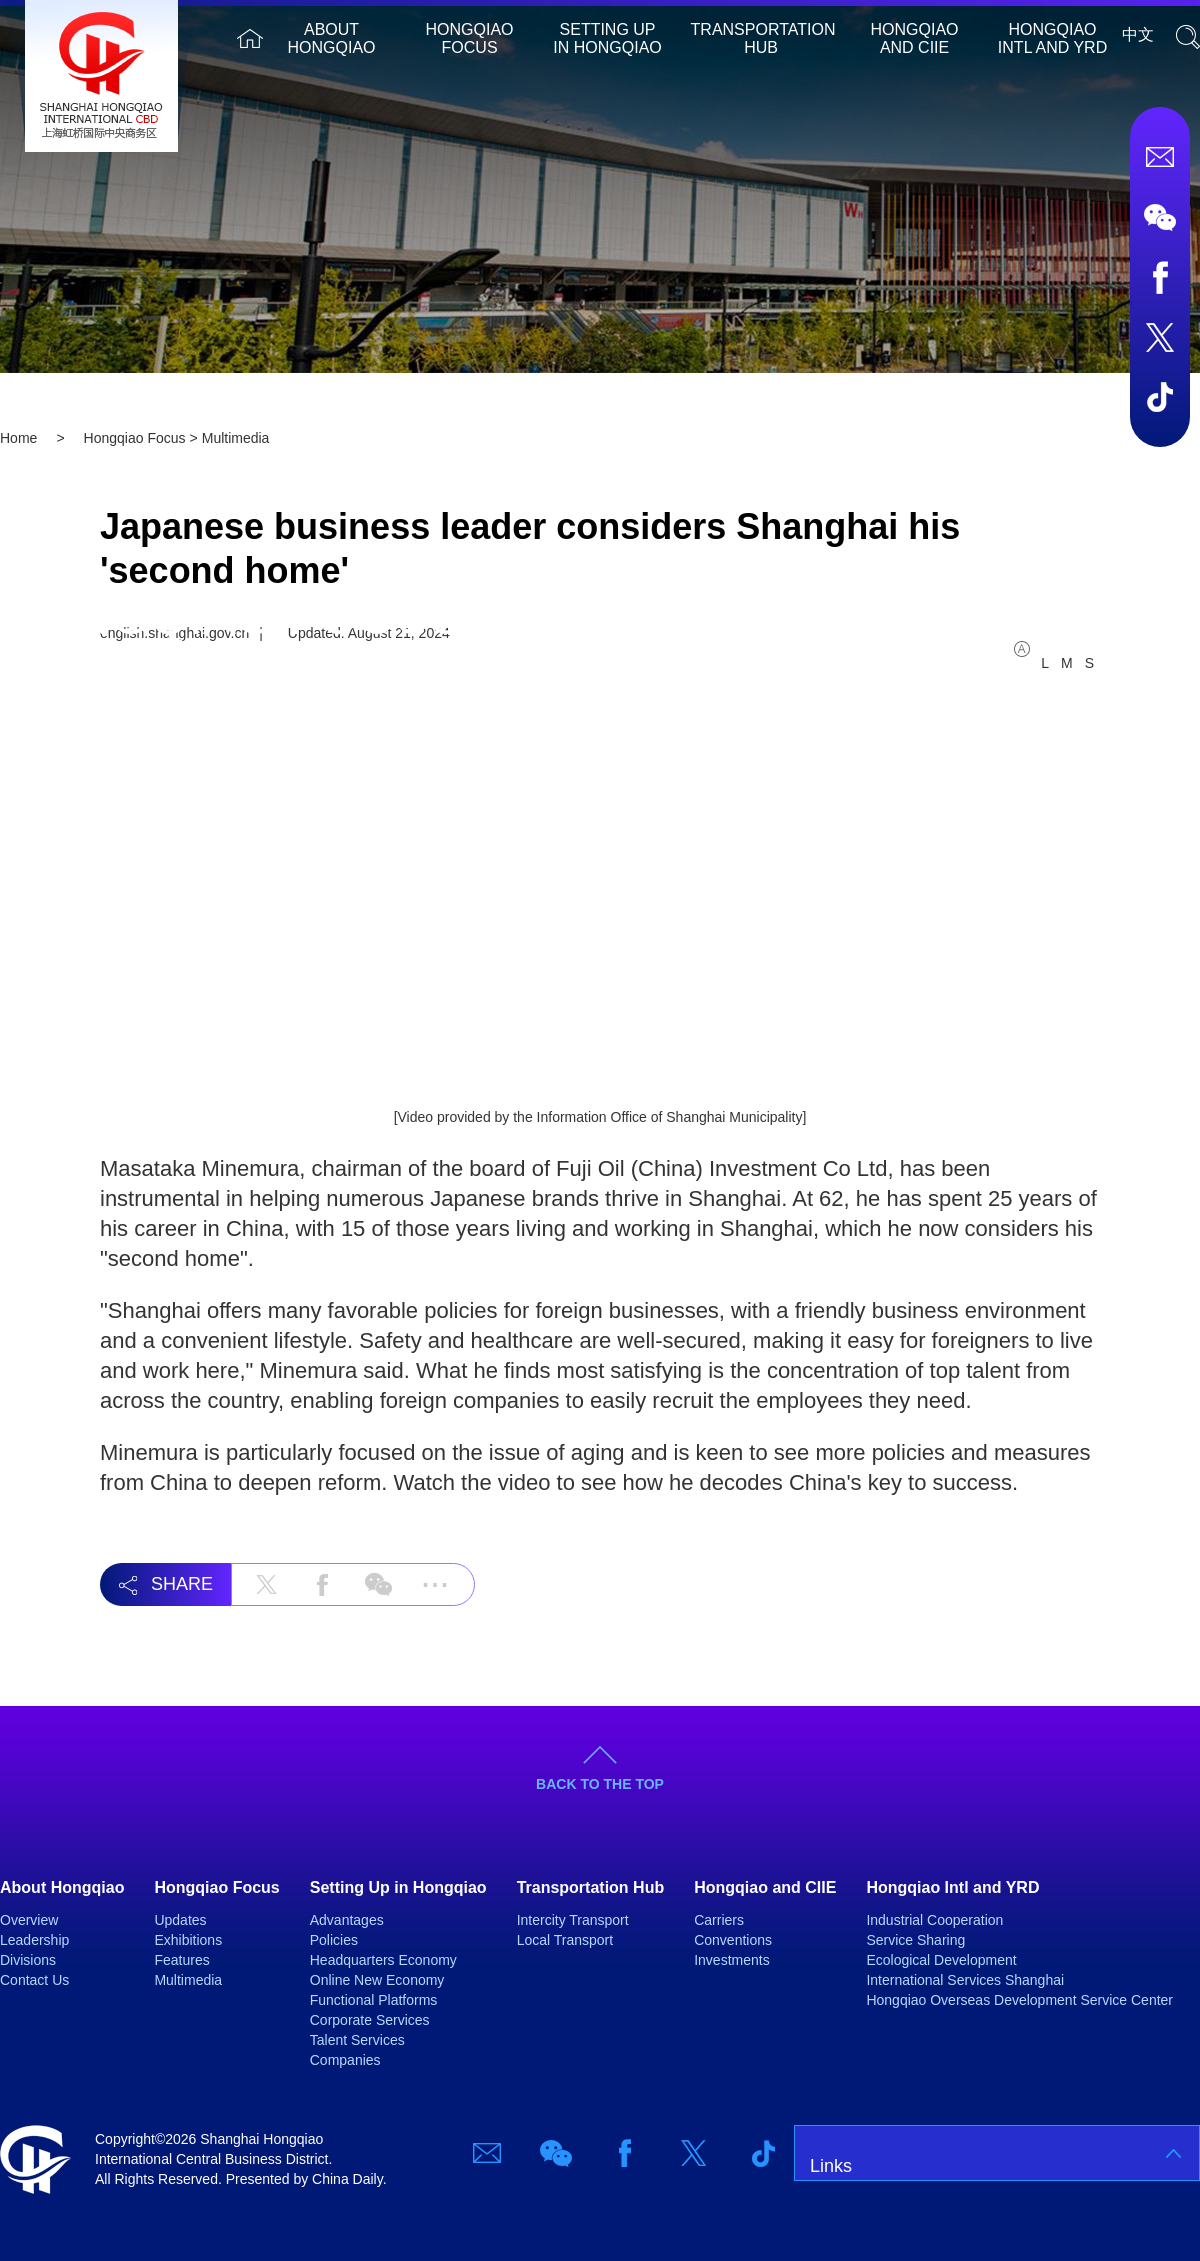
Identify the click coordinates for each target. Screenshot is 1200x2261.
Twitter (1160, 337)
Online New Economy (377, 1980)
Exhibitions (188, 1940)
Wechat (1160, 217)
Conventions (733, 1940)
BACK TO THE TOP (600, 1784)
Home (250, 38)
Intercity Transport (573, 1920)
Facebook (1160, 277)
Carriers (719, 1920)
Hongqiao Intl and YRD (1052, 38)
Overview (29, 1920)
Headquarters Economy (383, 1960)
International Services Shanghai (965, 1980)
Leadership (34, 1940)
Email (1160, 157)
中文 (1138, 34)
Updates (180, 1920)
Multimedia (188, 1980)
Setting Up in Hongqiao (607, 38)
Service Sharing (915, 1940)
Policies (334, 1940)
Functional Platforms (374, 2000)
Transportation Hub (763, 38)
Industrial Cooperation (934, 1920)
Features (181, 1960)
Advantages (347, 1920)
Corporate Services (370, 2020)
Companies (345, 2060)
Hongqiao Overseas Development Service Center (1019, 2000)
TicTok (1160, 397)
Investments (731, 1960)
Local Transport (565, 1940)
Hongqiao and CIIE (915, 38)
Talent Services (357, 2040)
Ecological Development (941, 1960)
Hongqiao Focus (470, 38)
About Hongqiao (332, 38)
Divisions (28, 1960)
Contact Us (34, 1980)
